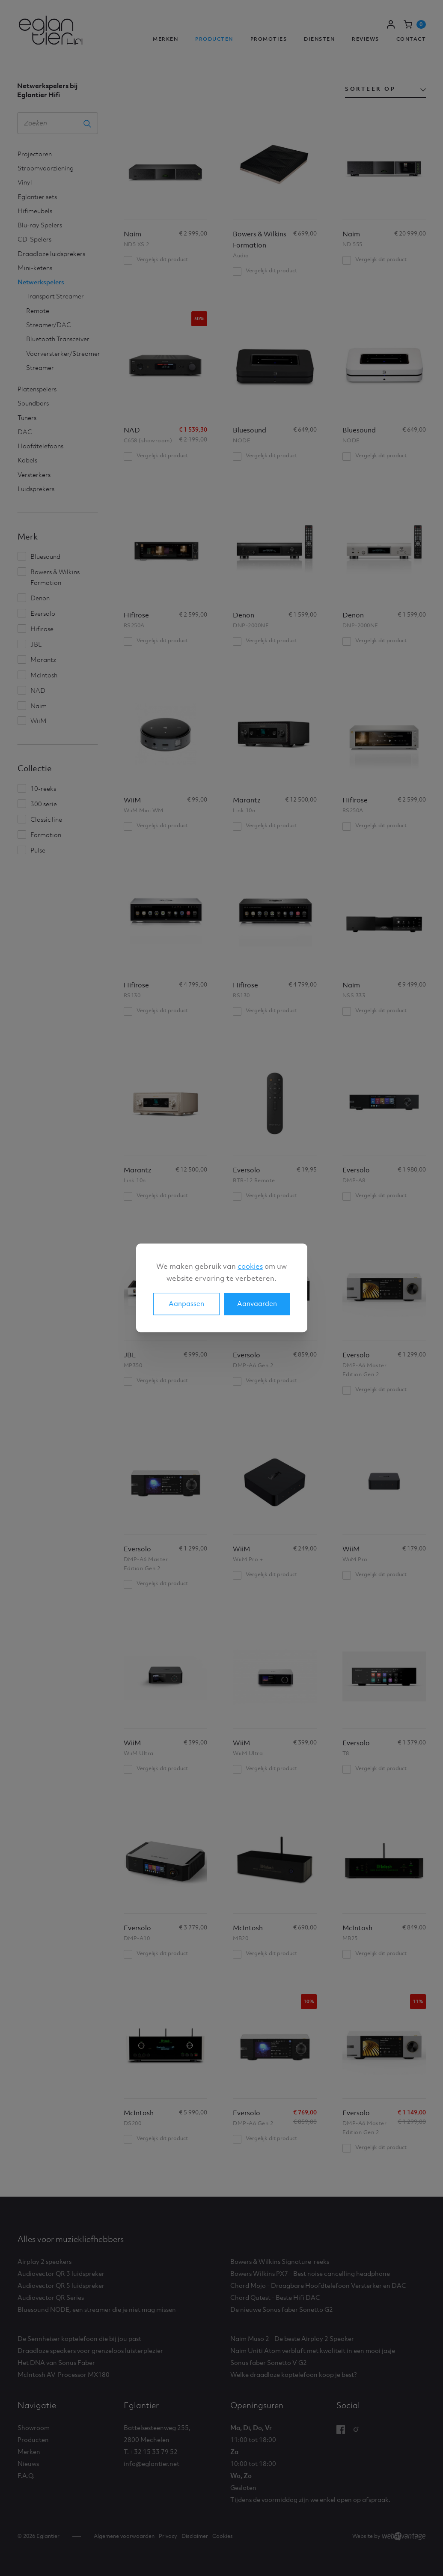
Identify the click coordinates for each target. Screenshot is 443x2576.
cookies (250, 1266)
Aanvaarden (257, 1304)
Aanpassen (186, 1304)
